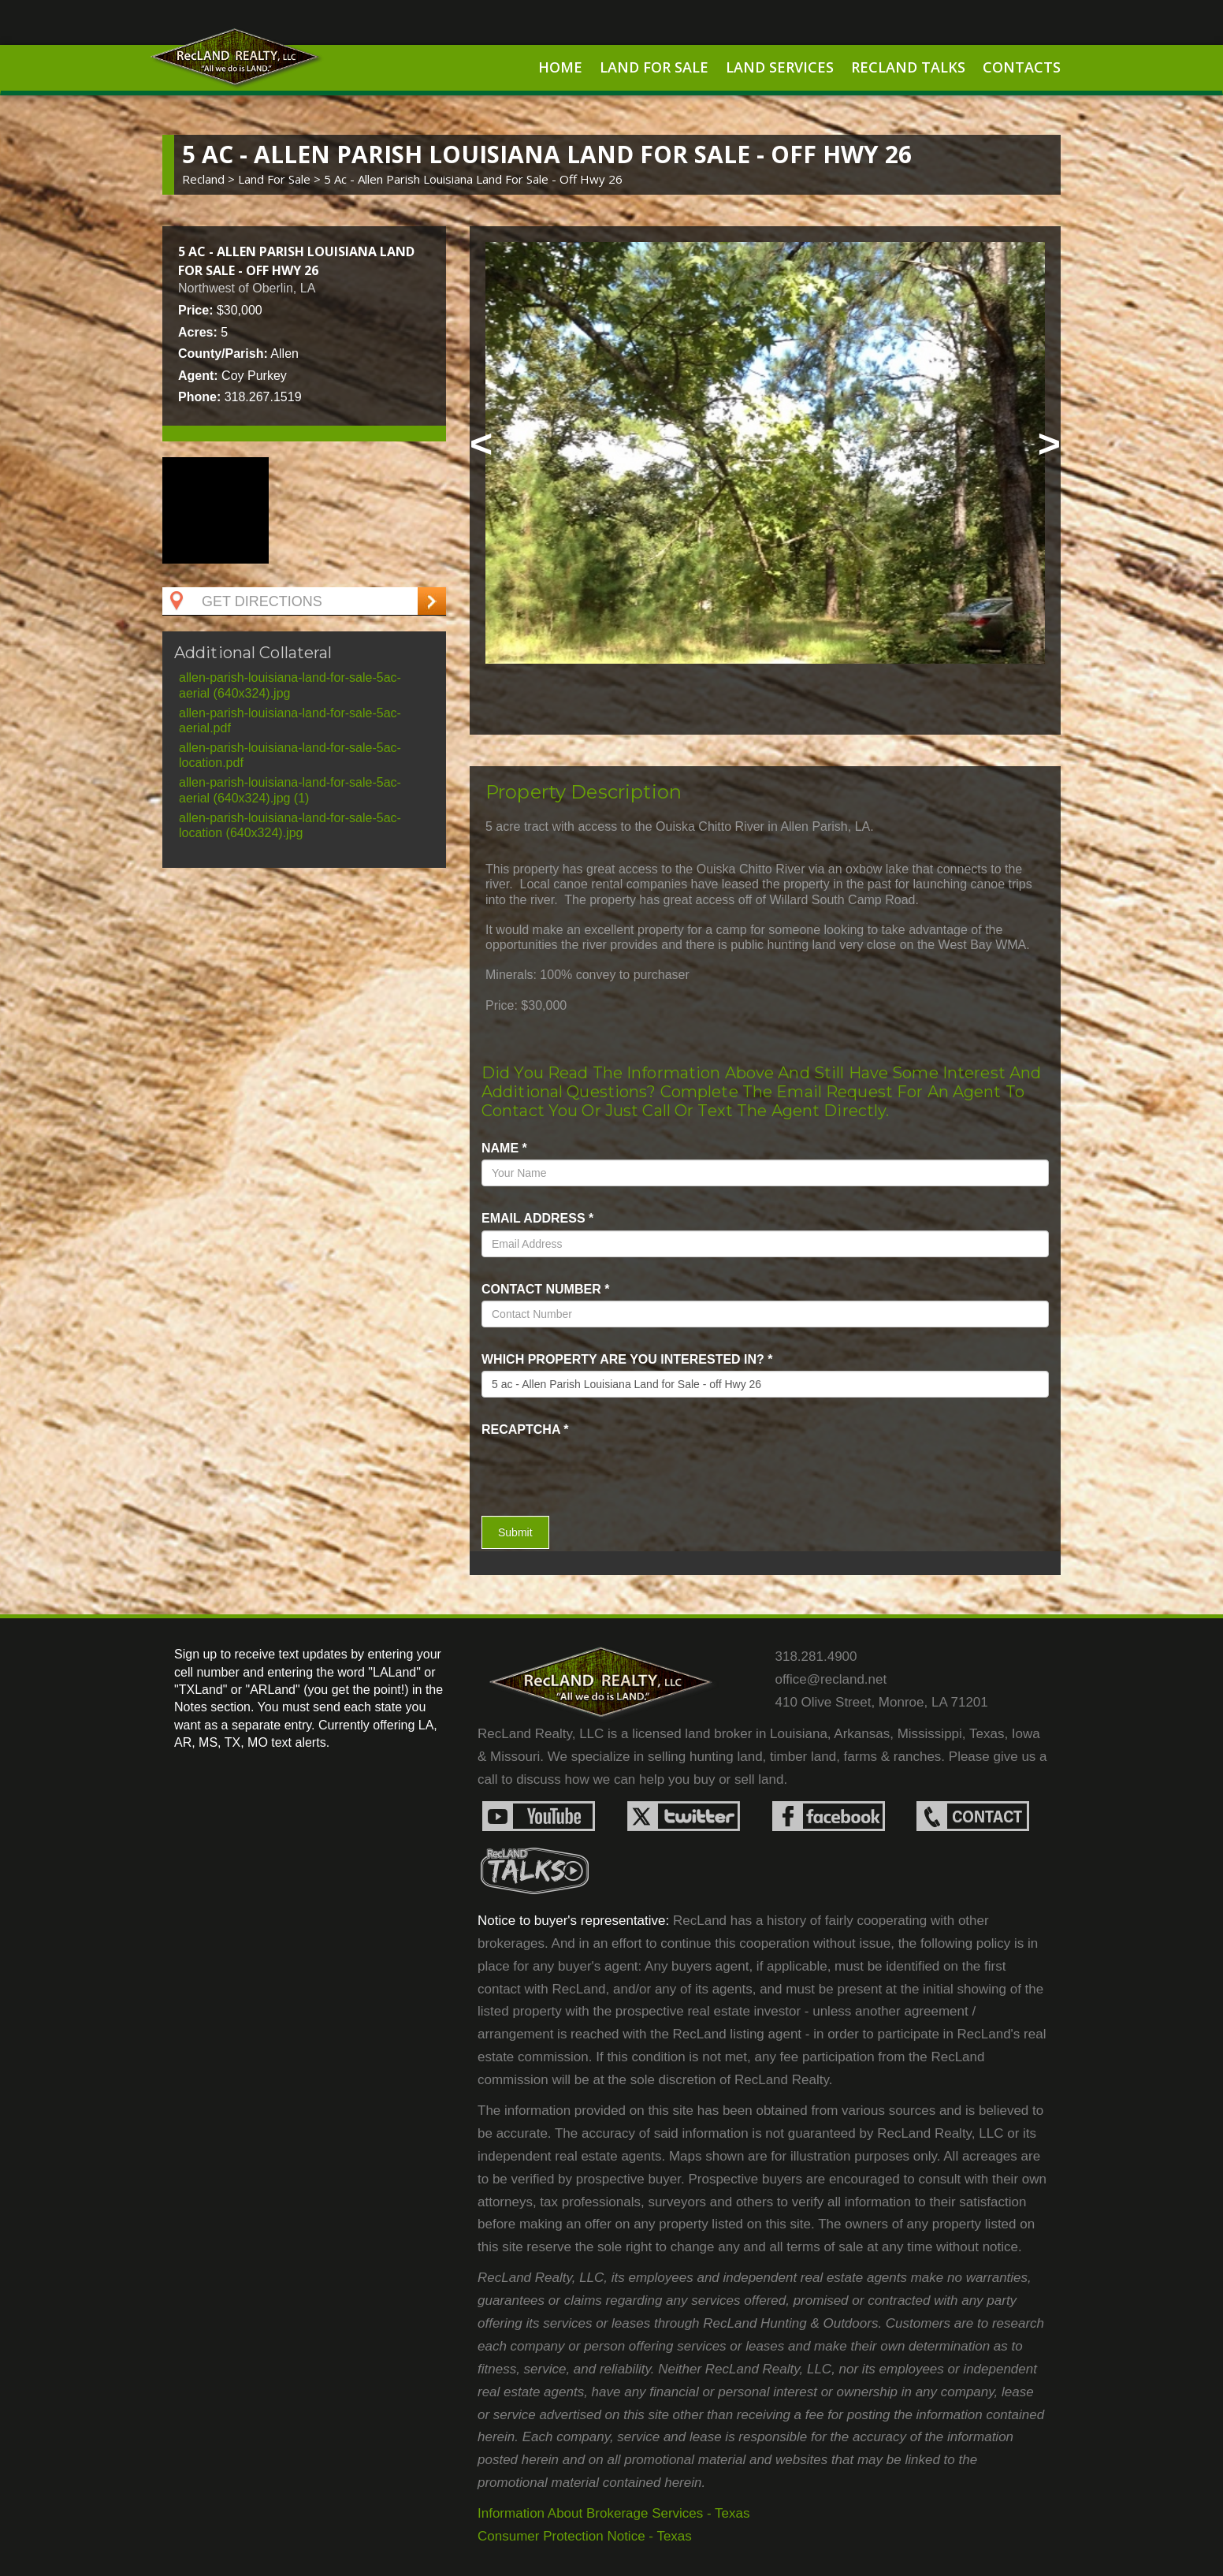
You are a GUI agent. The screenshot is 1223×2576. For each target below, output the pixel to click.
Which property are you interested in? (627, 1359)
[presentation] (573, 1464)
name (504, 1148)
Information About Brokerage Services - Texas (614, 2513)
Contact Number (545, 1289)
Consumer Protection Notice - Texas (585, 2536)
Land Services (780, 67)
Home (560, 67)
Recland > (210, 179)
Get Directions (244, 601)
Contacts (1022, 67)
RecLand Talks (908, 67)
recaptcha (525, 1429)
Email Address (537, 1218)
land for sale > (281, 179)
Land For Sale (654, 67)
